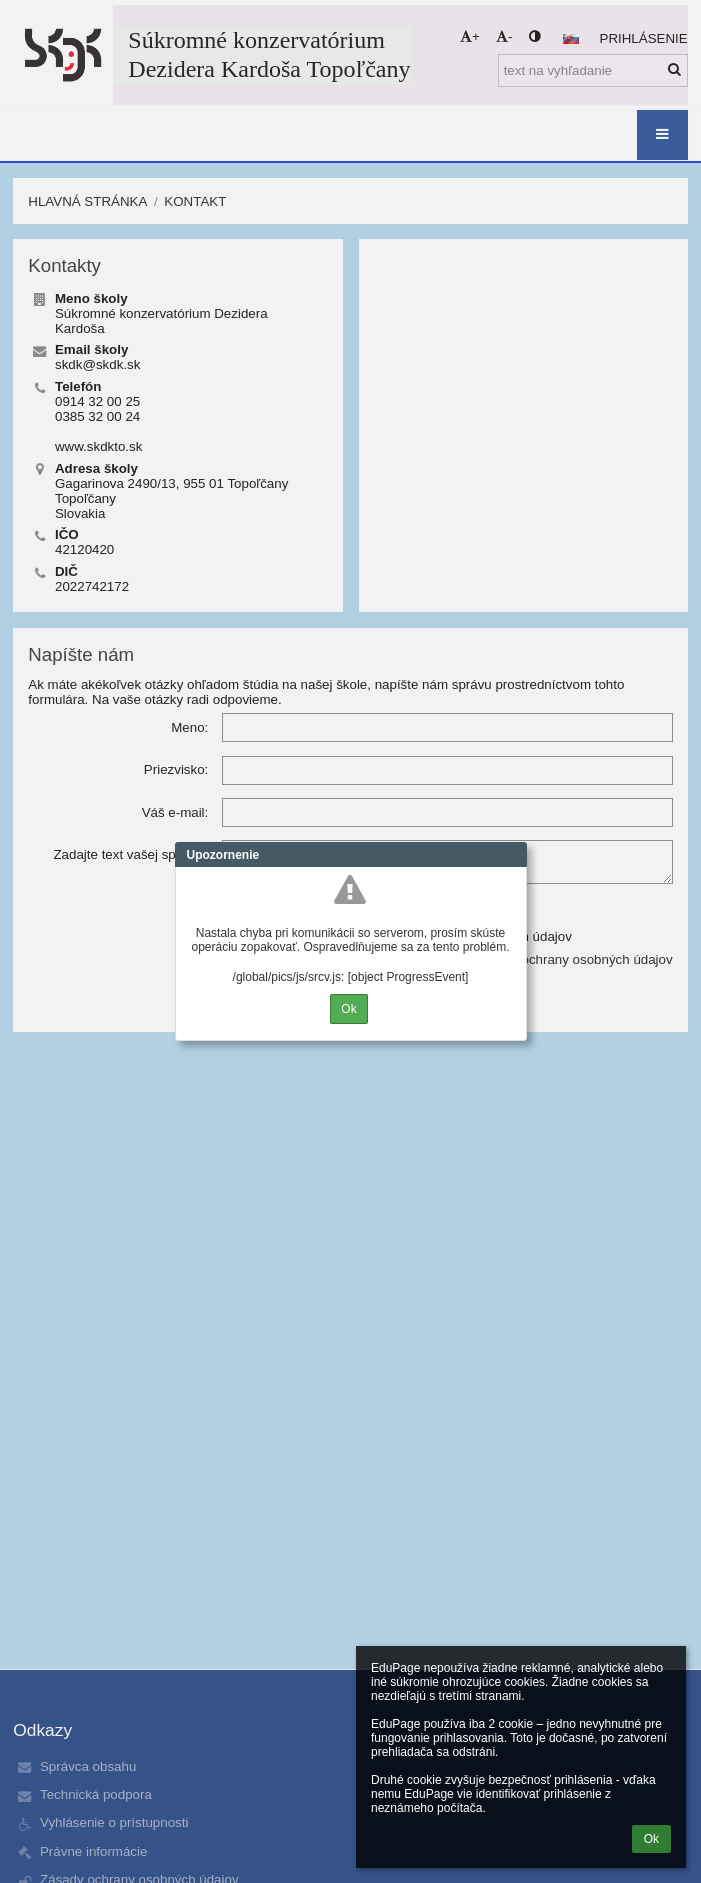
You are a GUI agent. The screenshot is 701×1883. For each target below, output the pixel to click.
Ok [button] (651, 1839)
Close (512, 855)
